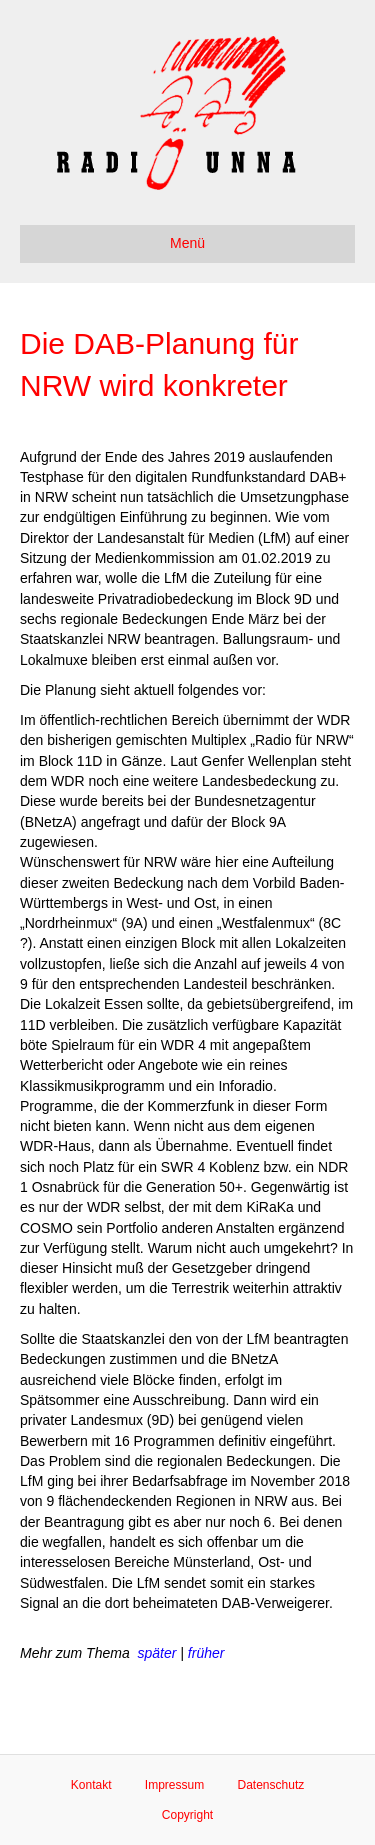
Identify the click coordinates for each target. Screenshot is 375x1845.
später (156, 1653)
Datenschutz (271, 1785)
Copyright (187, 1815)
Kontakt (91, 1785)
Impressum (174, 1785)
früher (206, 1653)
